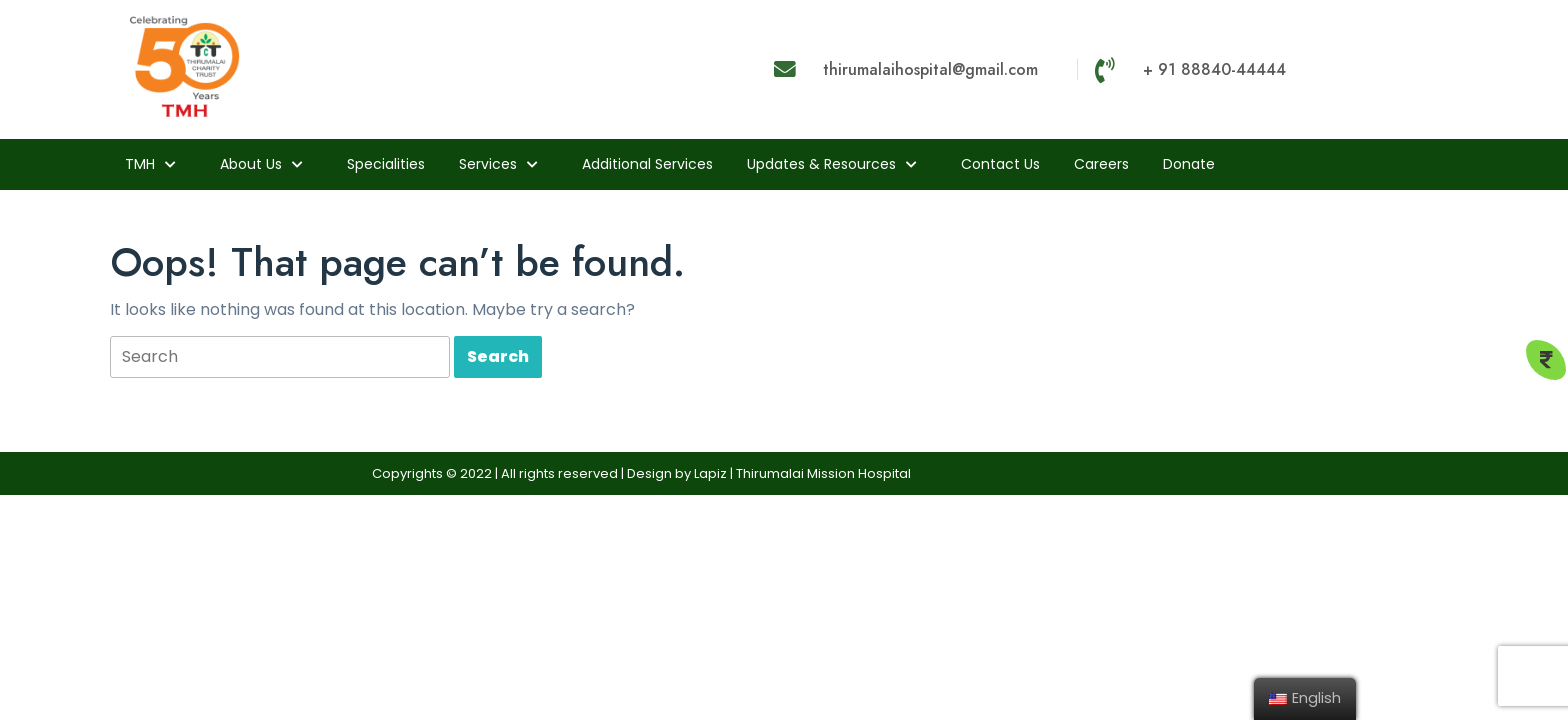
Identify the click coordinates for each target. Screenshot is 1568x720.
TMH (140, 164)
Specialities (386, 164)
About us (251, 164)
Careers (1101, 164)
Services (488, 164)
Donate (1189, 164)
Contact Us (1000, 164)
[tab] (280, 357)
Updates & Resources (821, 164)
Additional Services (647, 164)
